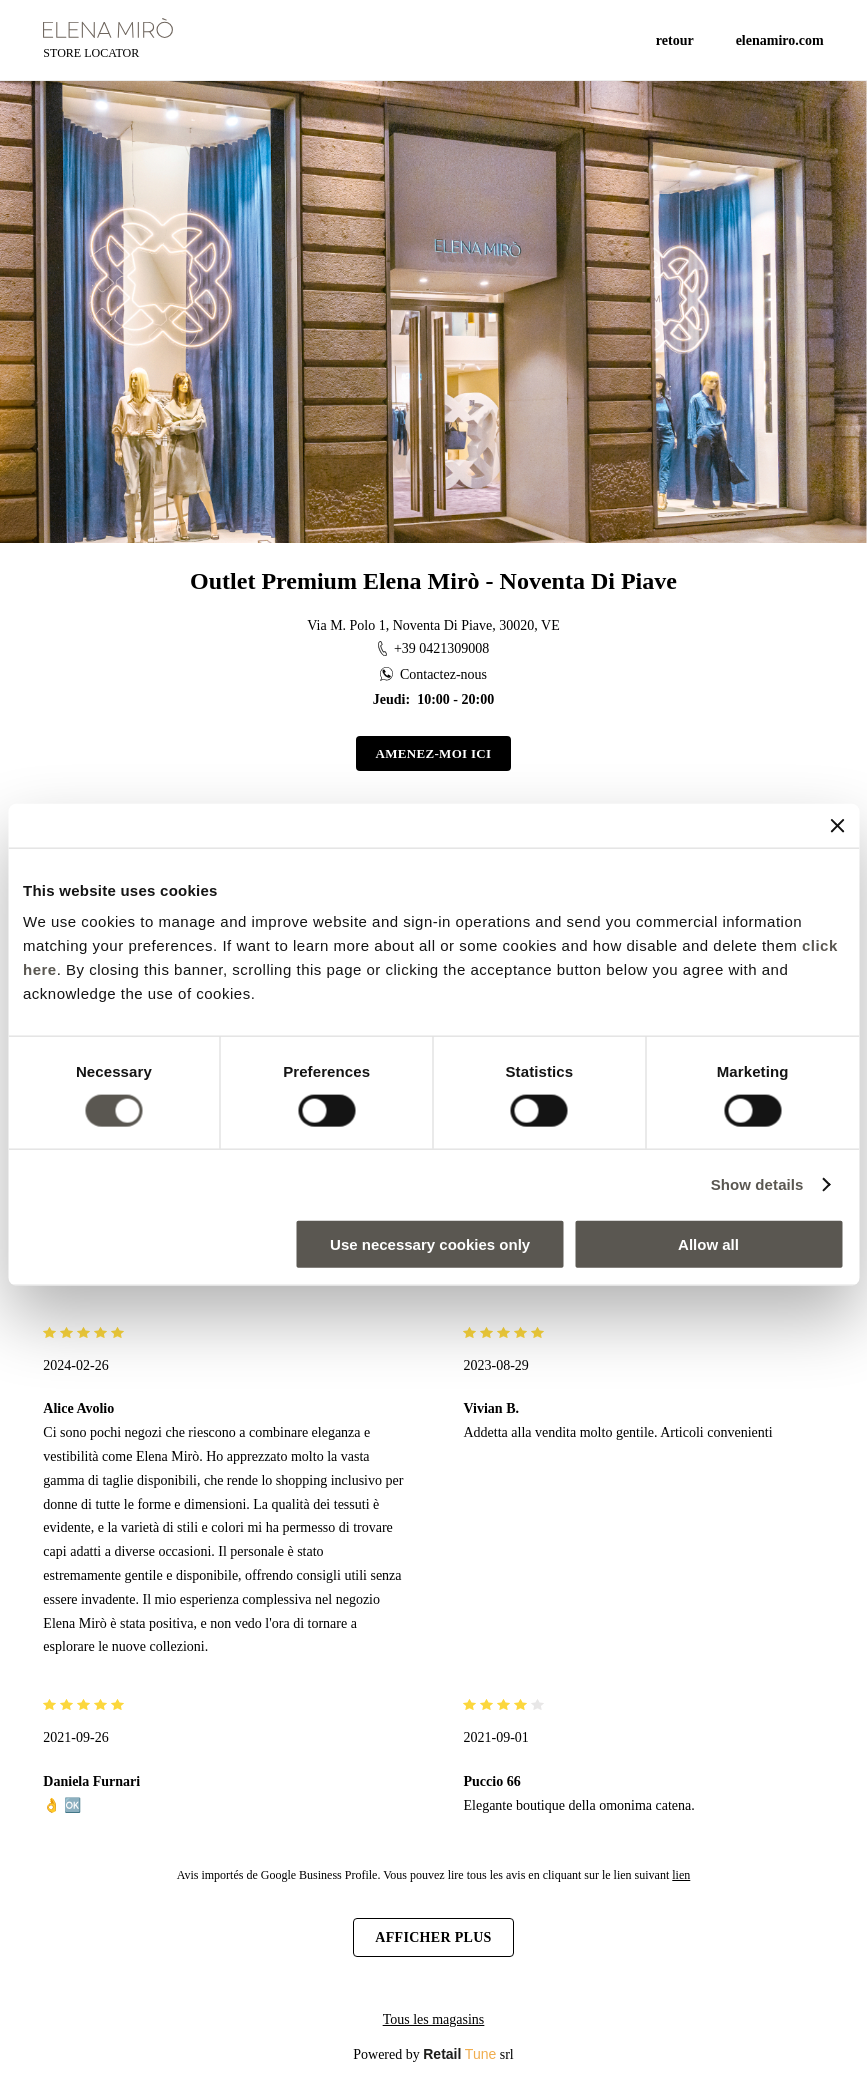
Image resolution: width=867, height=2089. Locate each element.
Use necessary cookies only (430, 1244)
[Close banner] (837, 825)
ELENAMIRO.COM (780, 40)
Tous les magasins (434, 2019)
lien (681, 1875)
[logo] (108, 28)
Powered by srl (433, 2054)
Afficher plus (433, 1937)
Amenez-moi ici (434, 753)
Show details (757, 1183)
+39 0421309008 (434, 648)
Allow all (708, 1244)
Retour (675, 40)
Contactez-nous (433, 674)
